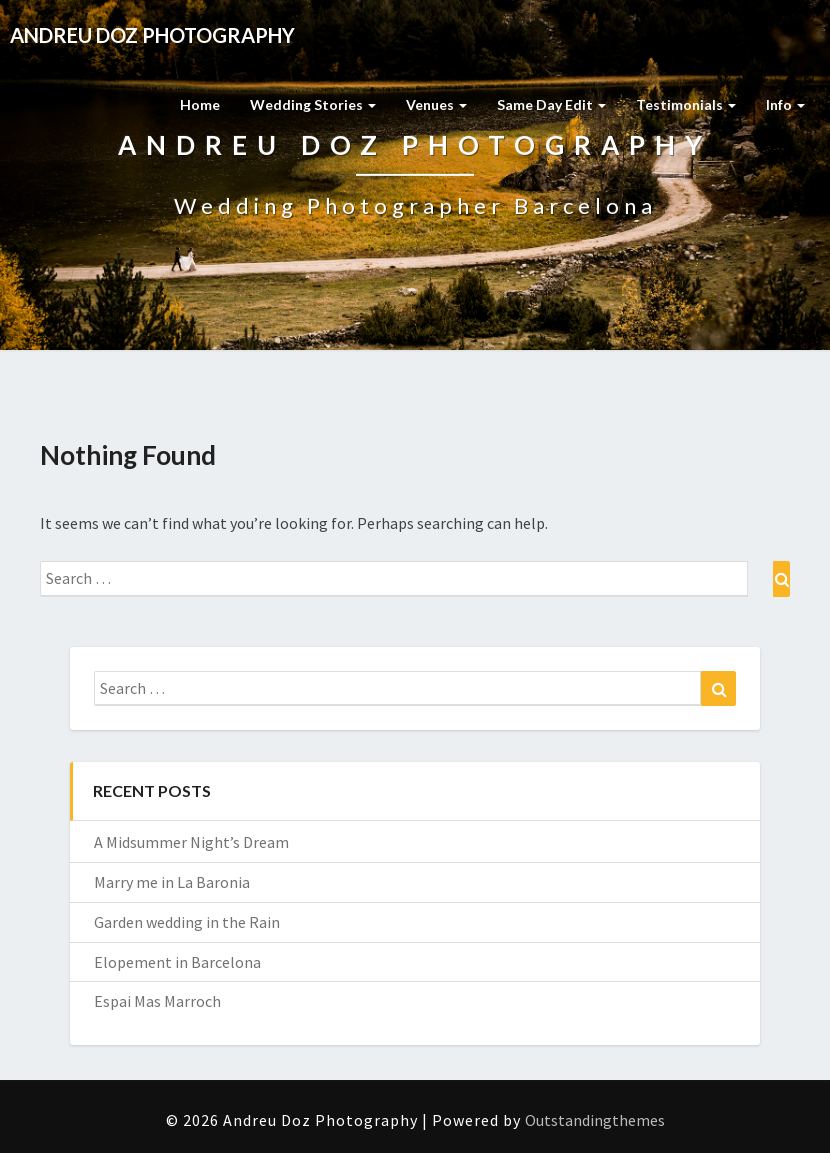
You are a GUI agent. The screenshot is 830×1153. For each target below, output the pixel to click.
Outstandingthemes (595, 1120)
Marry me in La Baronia (172, 882)
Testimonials (686, 104)
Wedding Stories (313, 104)
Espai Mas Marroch (157, 1001)
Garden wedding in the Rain (187, 922)
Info (785, 104)
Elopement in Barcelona (177, 962)
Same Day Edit (551, 104)
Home (200, 104)
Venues (436, 104)
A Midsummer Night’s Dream (191, 842)
